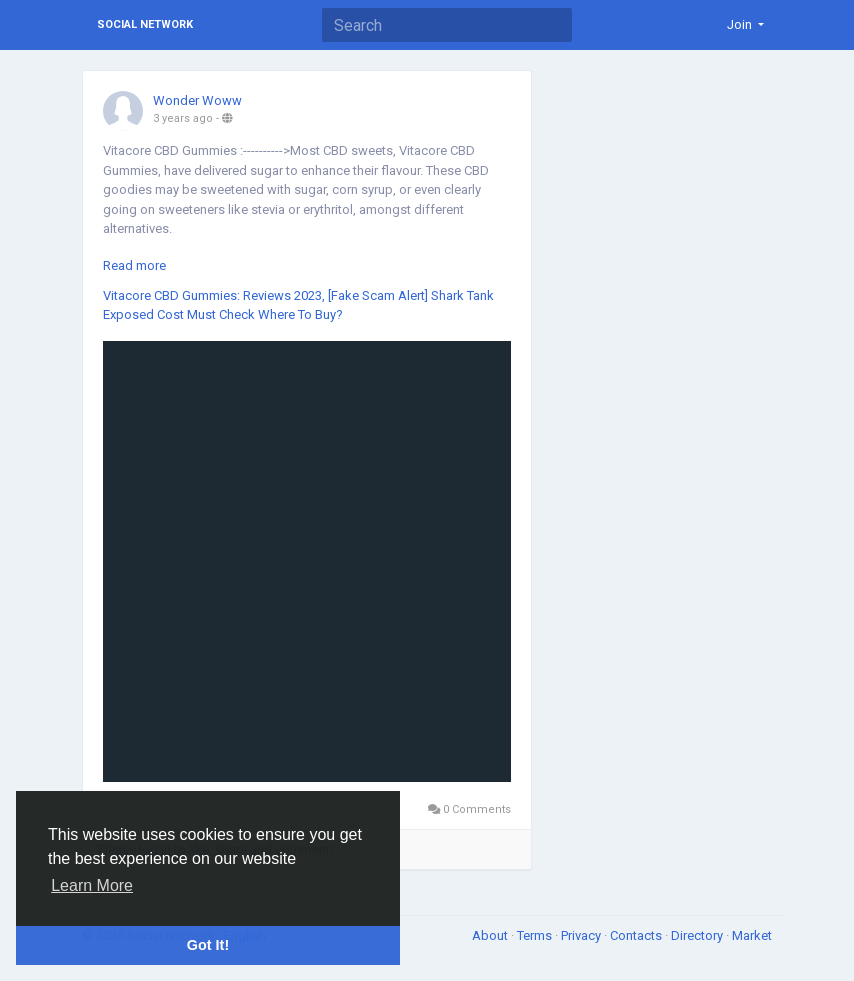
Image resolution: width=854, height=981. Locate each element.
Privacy (582, 935)
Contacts (637, 935)
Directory (698, 935)
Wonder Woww (197, 100)
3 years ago (183, 118)
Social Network (145, 24)
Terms (536, 935)
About (491, 935)
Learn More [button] (92, 885)
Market (752, 935)
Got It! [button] (208, 945)
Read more (134, 265)
